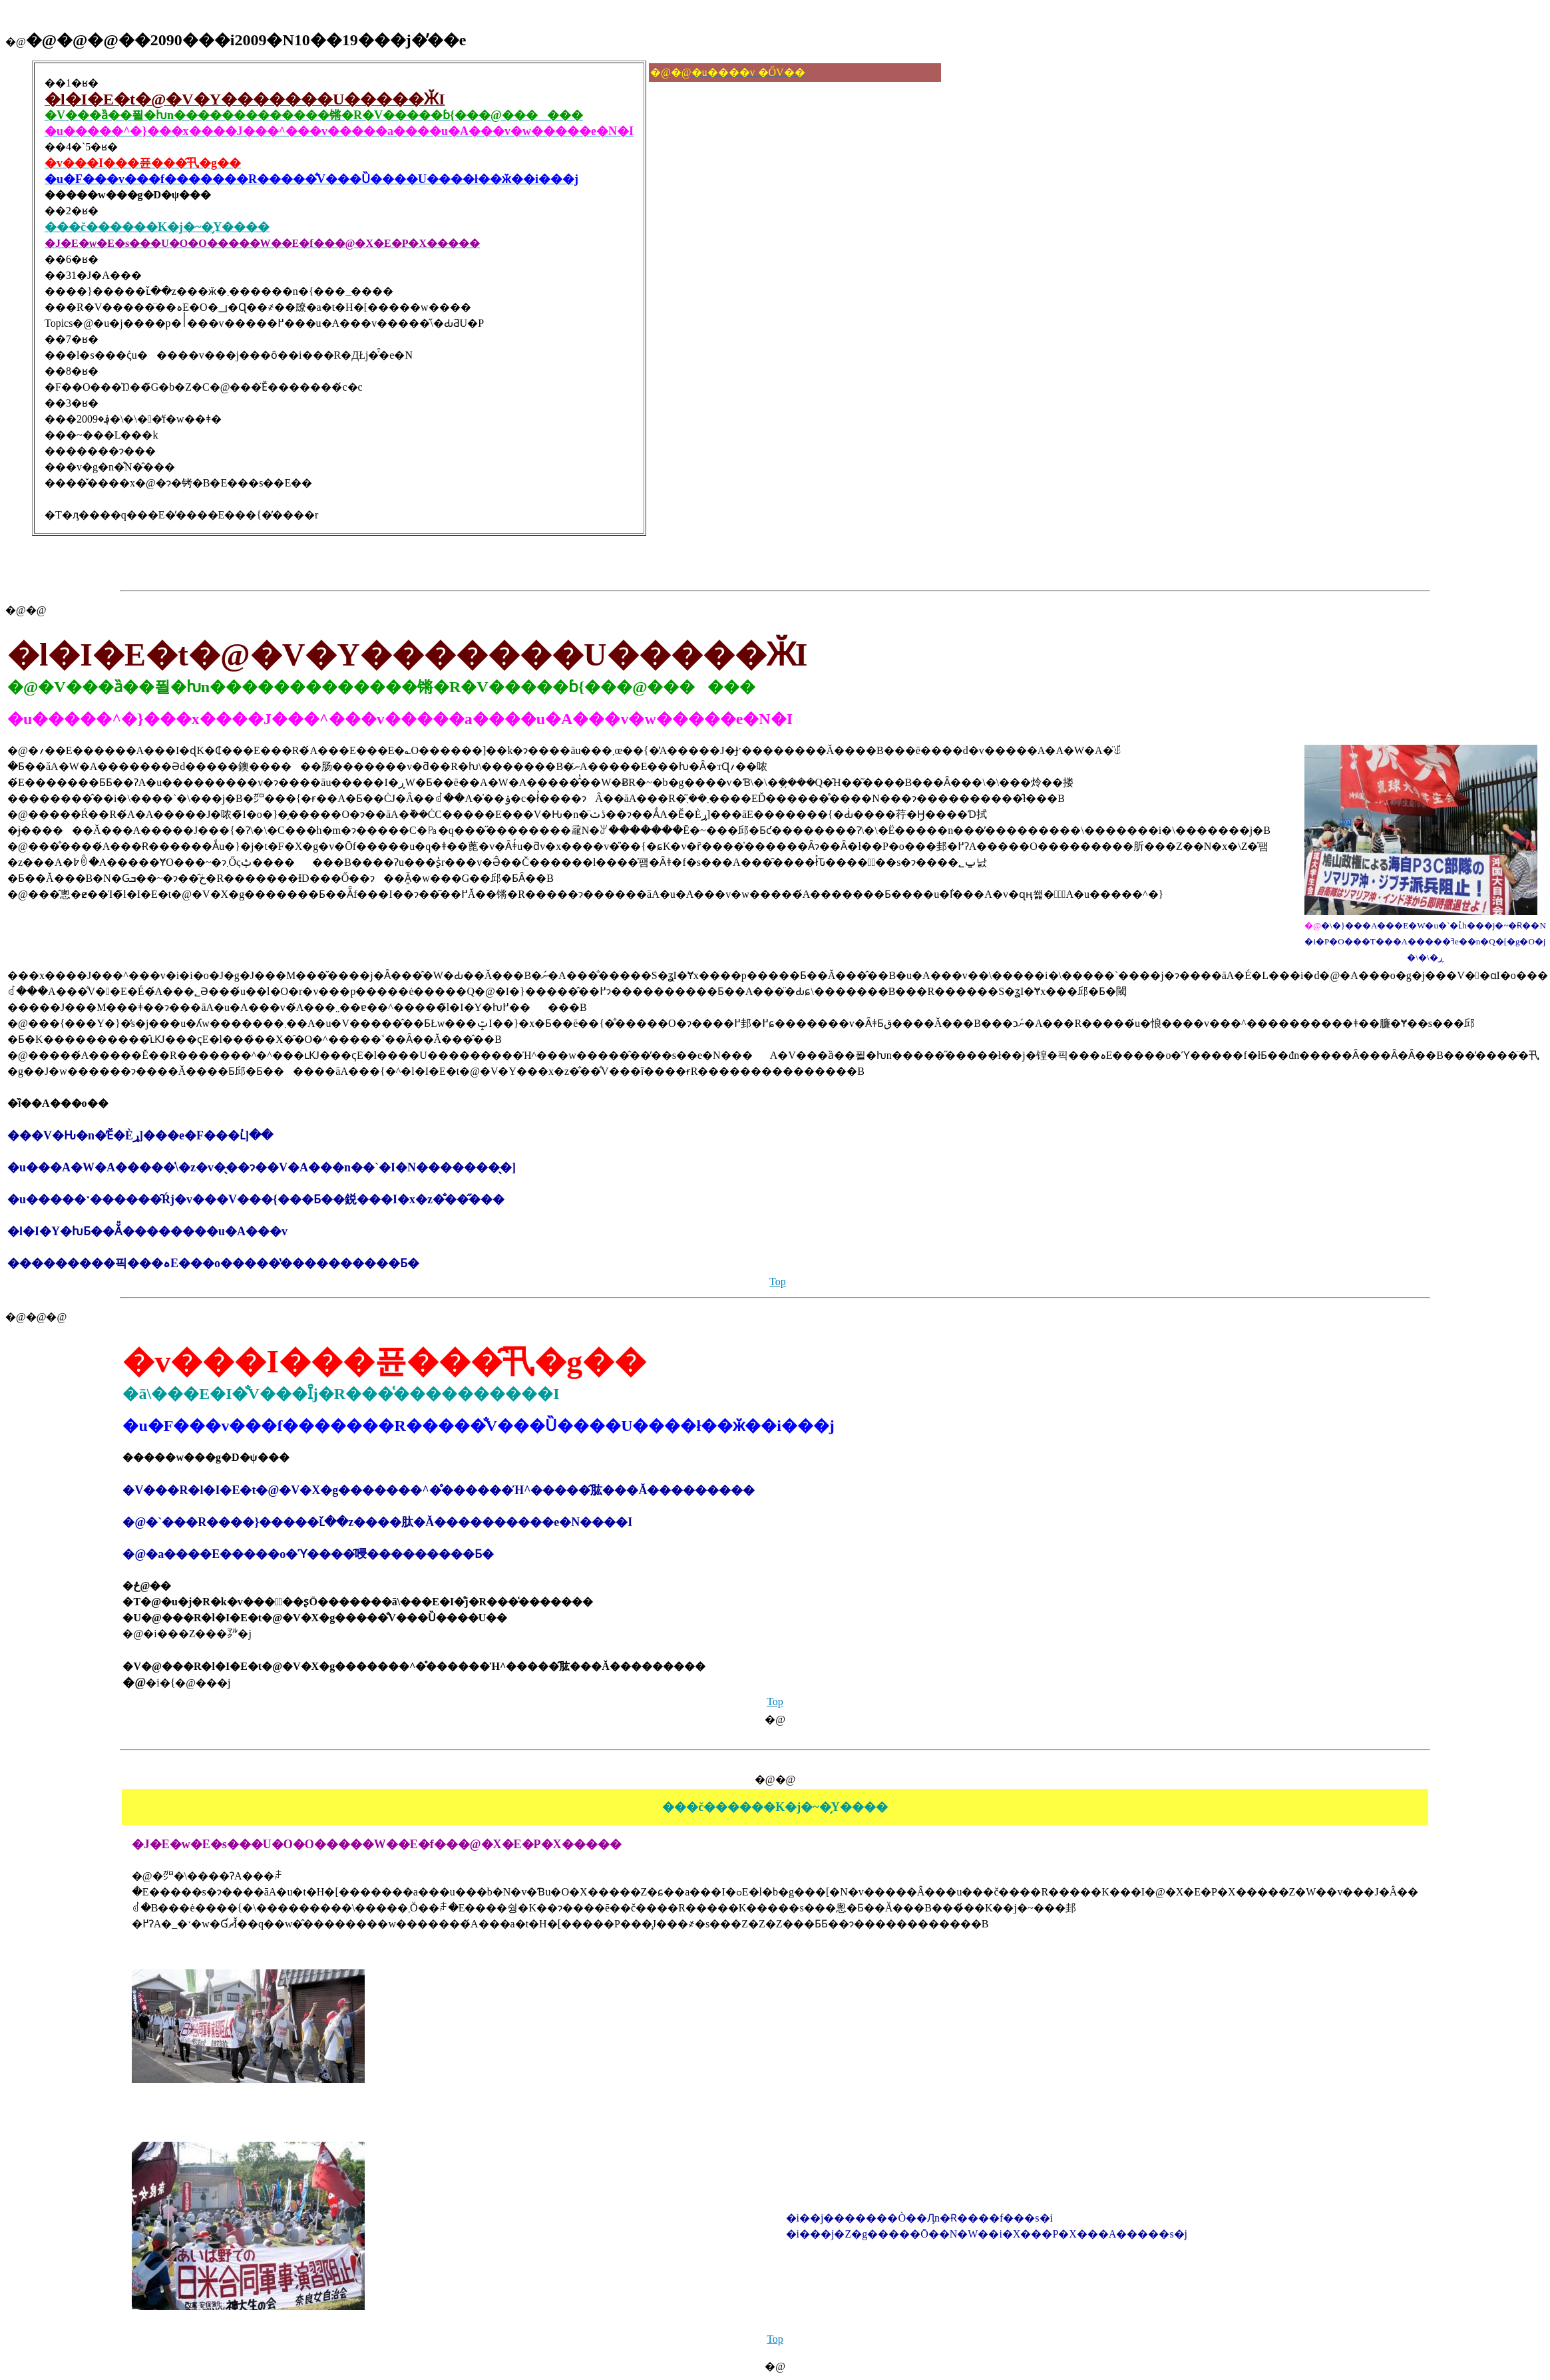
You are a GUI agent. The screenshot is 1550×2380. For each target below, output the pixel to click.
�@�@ (25, 610)
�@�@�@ (36, 1316)
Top (777, 1281)
